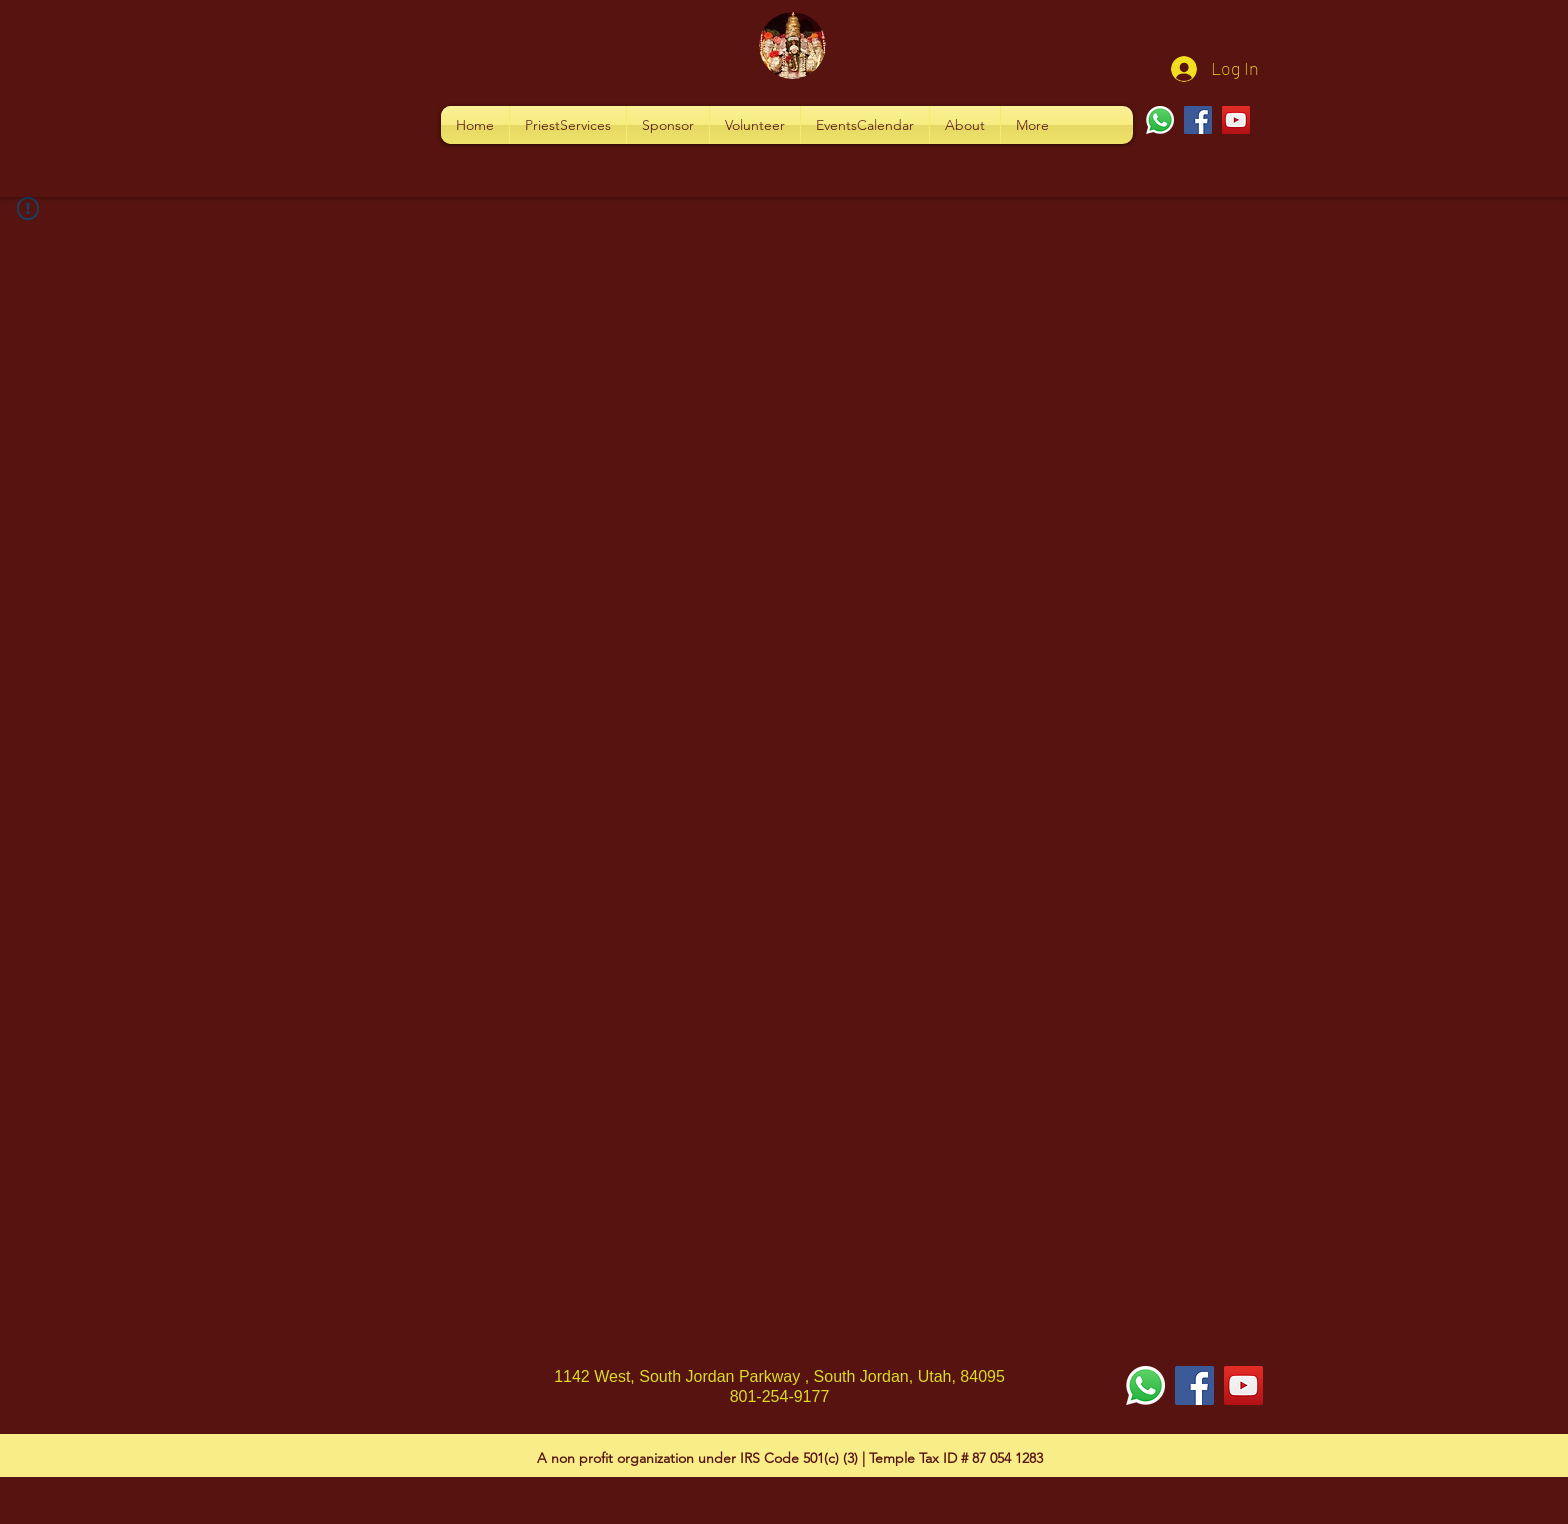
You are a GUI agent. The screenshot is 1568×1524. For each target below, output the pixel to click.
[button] (568, 125)
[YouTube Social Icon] (1243, 1385)
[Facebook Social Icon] (1194, 1385)
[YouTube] (1236, 120)
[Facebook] (1198, 120)
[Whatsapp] (1160, 120)
